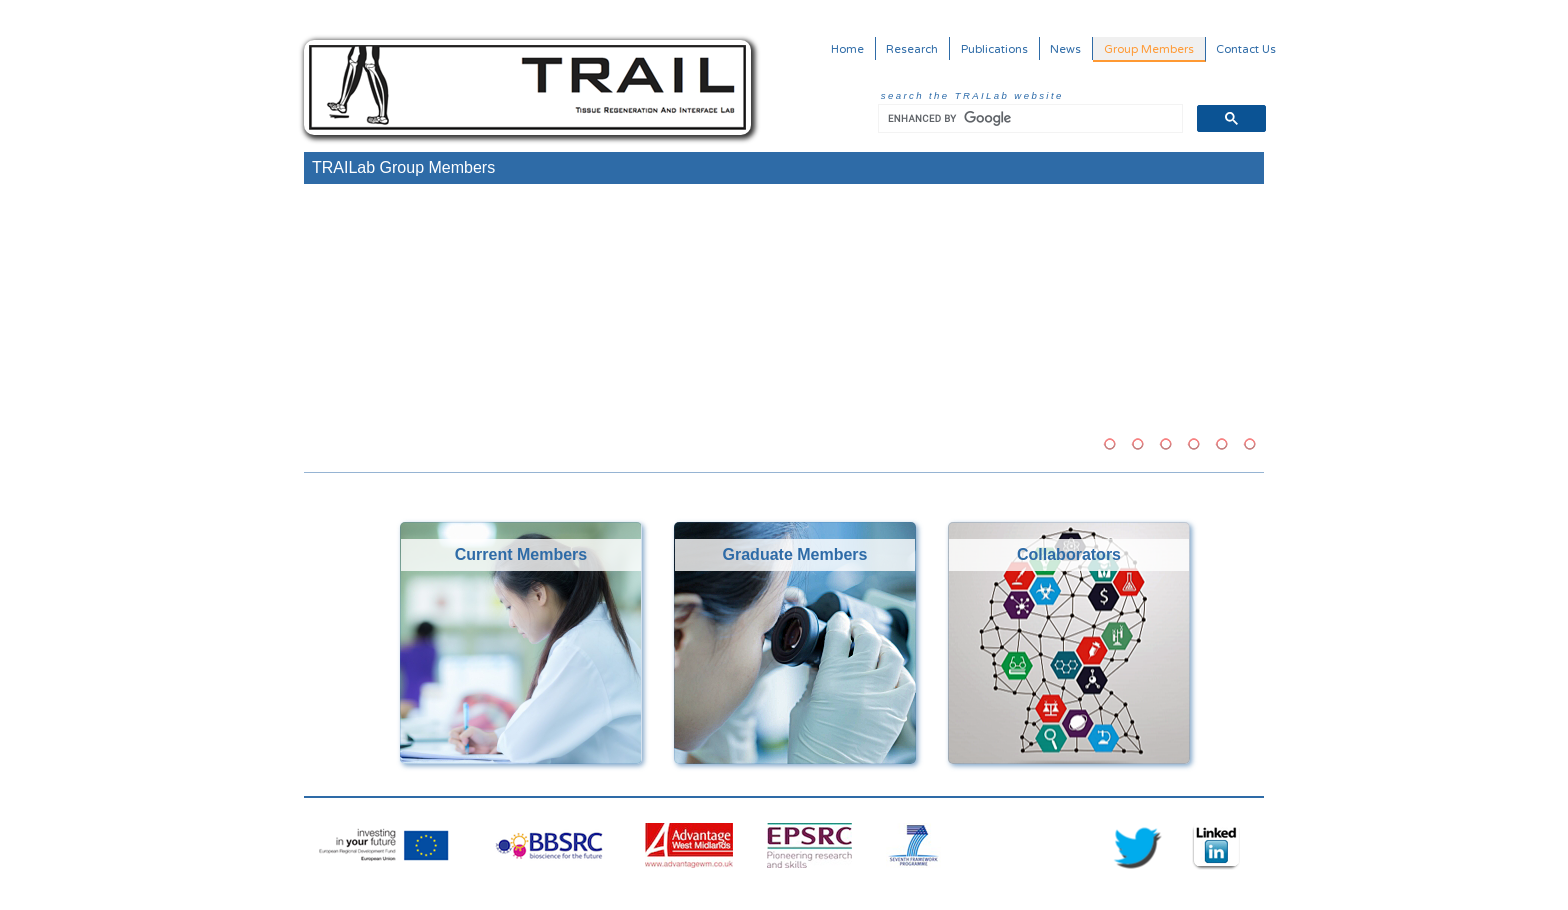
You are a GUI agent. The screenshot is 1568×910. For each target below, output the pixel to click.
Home (847, 48)
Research (912, 48)
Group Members (1149, 48)
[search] (1028, 119)
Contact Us (1246, 48)
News (1065, 48)
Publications (994, 48)
